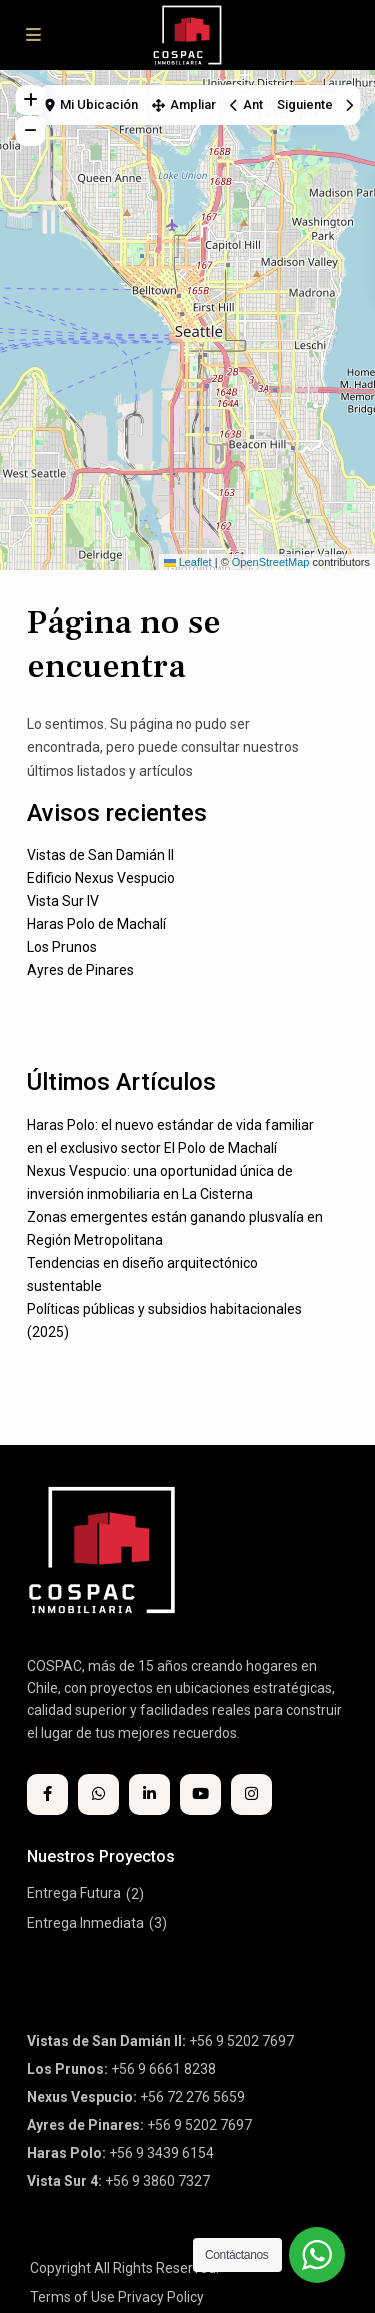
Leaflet (188, 562)
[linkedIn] (149, 1794)
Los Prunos (62, 947)
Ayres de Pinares (80, 970)
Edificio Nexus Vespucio (101, 878)
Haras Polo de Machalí (96, 924)
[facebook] (47, 1794)
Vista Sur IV (63, 901)
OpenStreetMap (271, 562)
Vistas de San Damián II (100, 855)
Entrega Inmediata (85, 1923)
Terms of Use (72, 2297)
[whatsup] (98, 1794)
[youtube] (200, 1794)
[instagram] (251, 1794)
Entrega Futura (74, 1893)
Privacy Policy (161, 2297)
